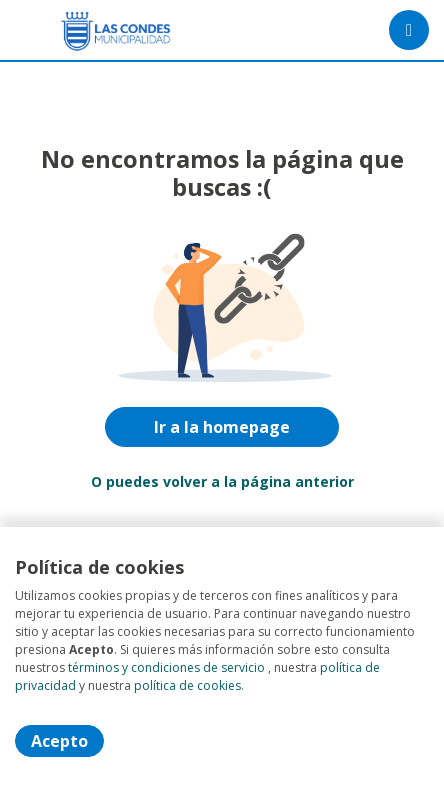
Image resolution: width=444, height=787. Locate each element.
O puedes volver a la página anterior (222, 481)
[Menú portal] (409, 30)
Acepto (59, 741)
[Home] (86, 30)
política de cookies (187, 685)
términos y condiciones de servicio (166, 667)
